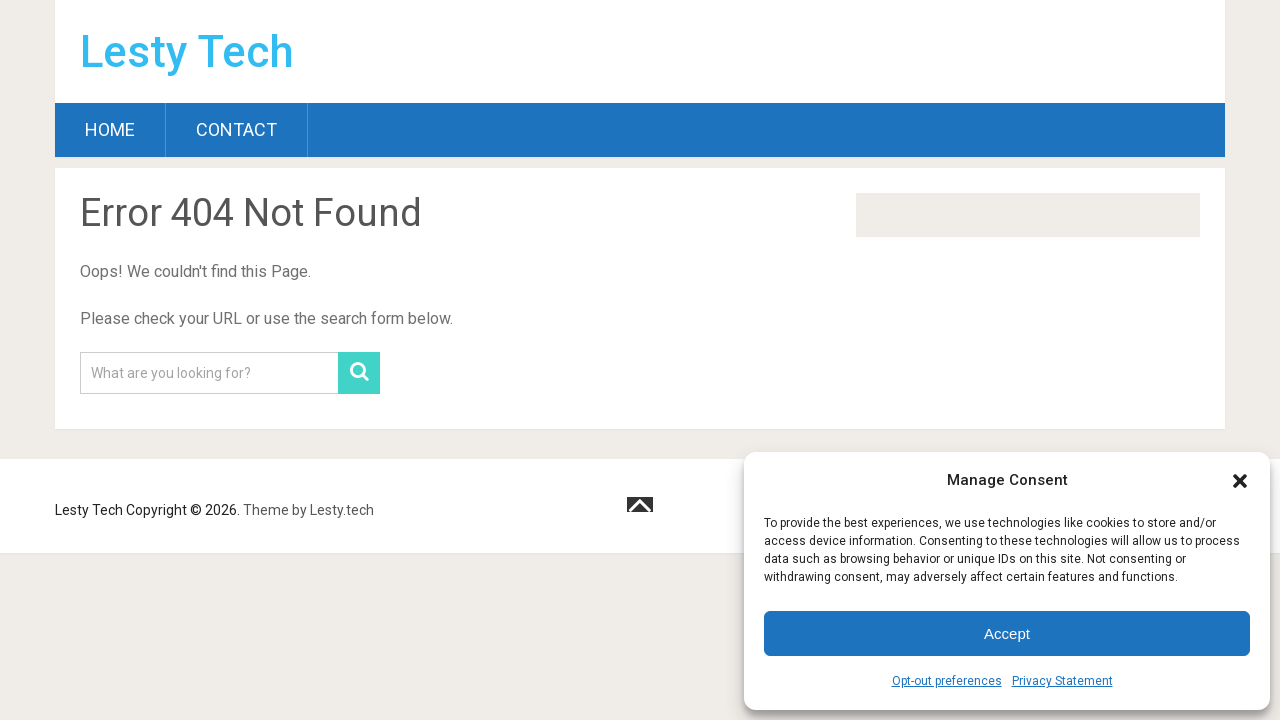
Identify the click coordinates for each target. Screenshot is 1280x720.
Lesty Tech (187, 52)
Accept (1007, 633)
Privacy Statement (1062, 681)
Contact (236, 129)
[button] (1240, 481)
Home (110, 129)
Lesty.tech (342, 510)
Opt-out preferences (947, 681)
